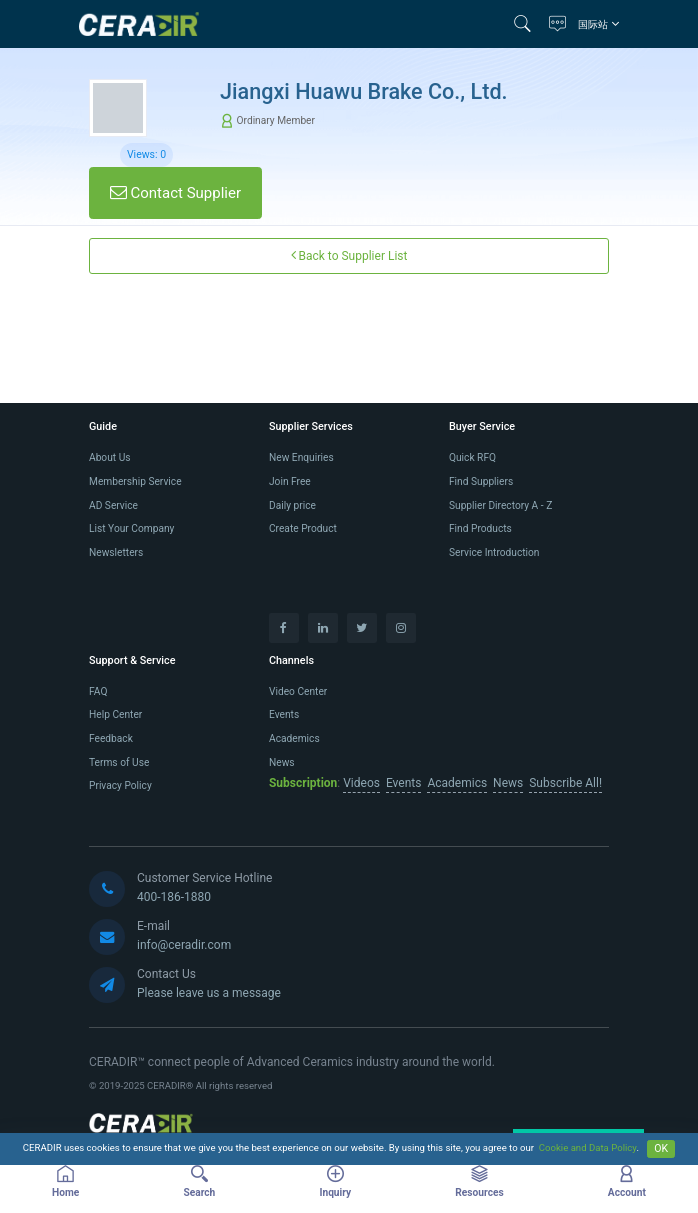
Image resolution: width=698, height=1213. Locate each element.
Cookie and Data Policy (588, 1148)
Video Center (298, 691)
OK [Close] (661, 1148)
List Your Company (131, 528)
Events (284, 714)
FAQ (98, 691)
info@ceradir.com (184, 945)
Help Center (115, 714)
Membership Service (135, 481)
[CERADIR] (141, 1127)
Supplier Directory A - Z (500, 505)
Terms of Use (119, 762)
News (282, 762)
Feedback (111, 738)
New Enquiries (301, 457)
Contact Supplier (175, 193)
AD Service (113, 505)
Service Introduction (494, 552)
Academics (294, 738)
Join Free (290, 481)
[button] (527, 23)
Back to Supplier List (349, 255)
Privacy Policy (120, 785)
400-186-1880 (174, 897)
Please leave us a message (209, 993)
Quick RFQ (472, 457)
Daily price (292, 505)
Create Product (303, 528)
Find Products (480, 528)
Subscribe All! (565, 783)
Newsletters (116, 552)
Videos (361, 783)
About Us (110, 457)
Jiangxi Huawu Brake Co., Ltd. (364, 91)
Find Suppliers (481, 481)
